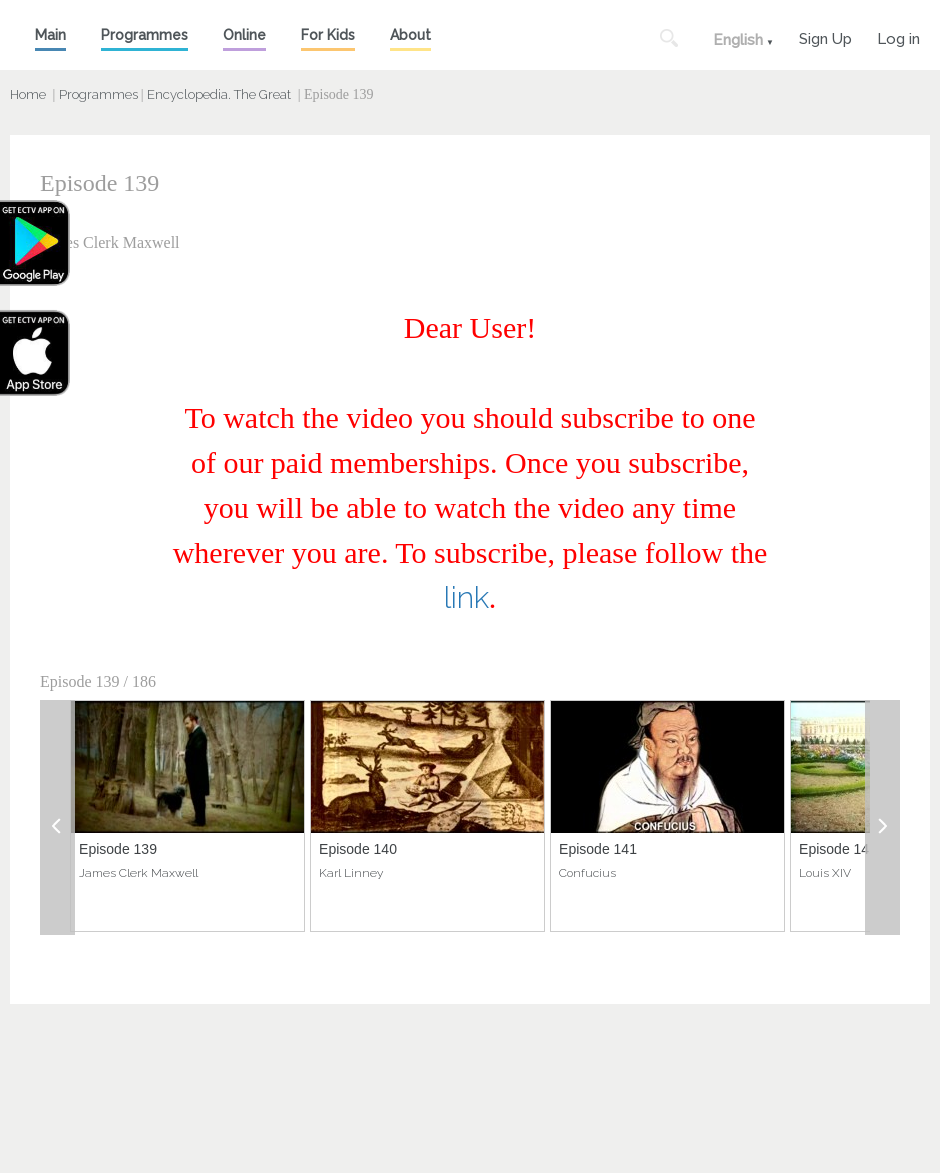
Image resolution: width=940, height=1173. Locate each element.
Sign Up (825, 36)
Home (28, 94)
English (738, 40)
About (410, 35)
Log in (898, 36)
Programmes (144, 35)
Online (244, 35)
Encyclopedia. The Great (219, 94)
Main (50, 35)
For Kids (328, 35)
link (466, 597)
